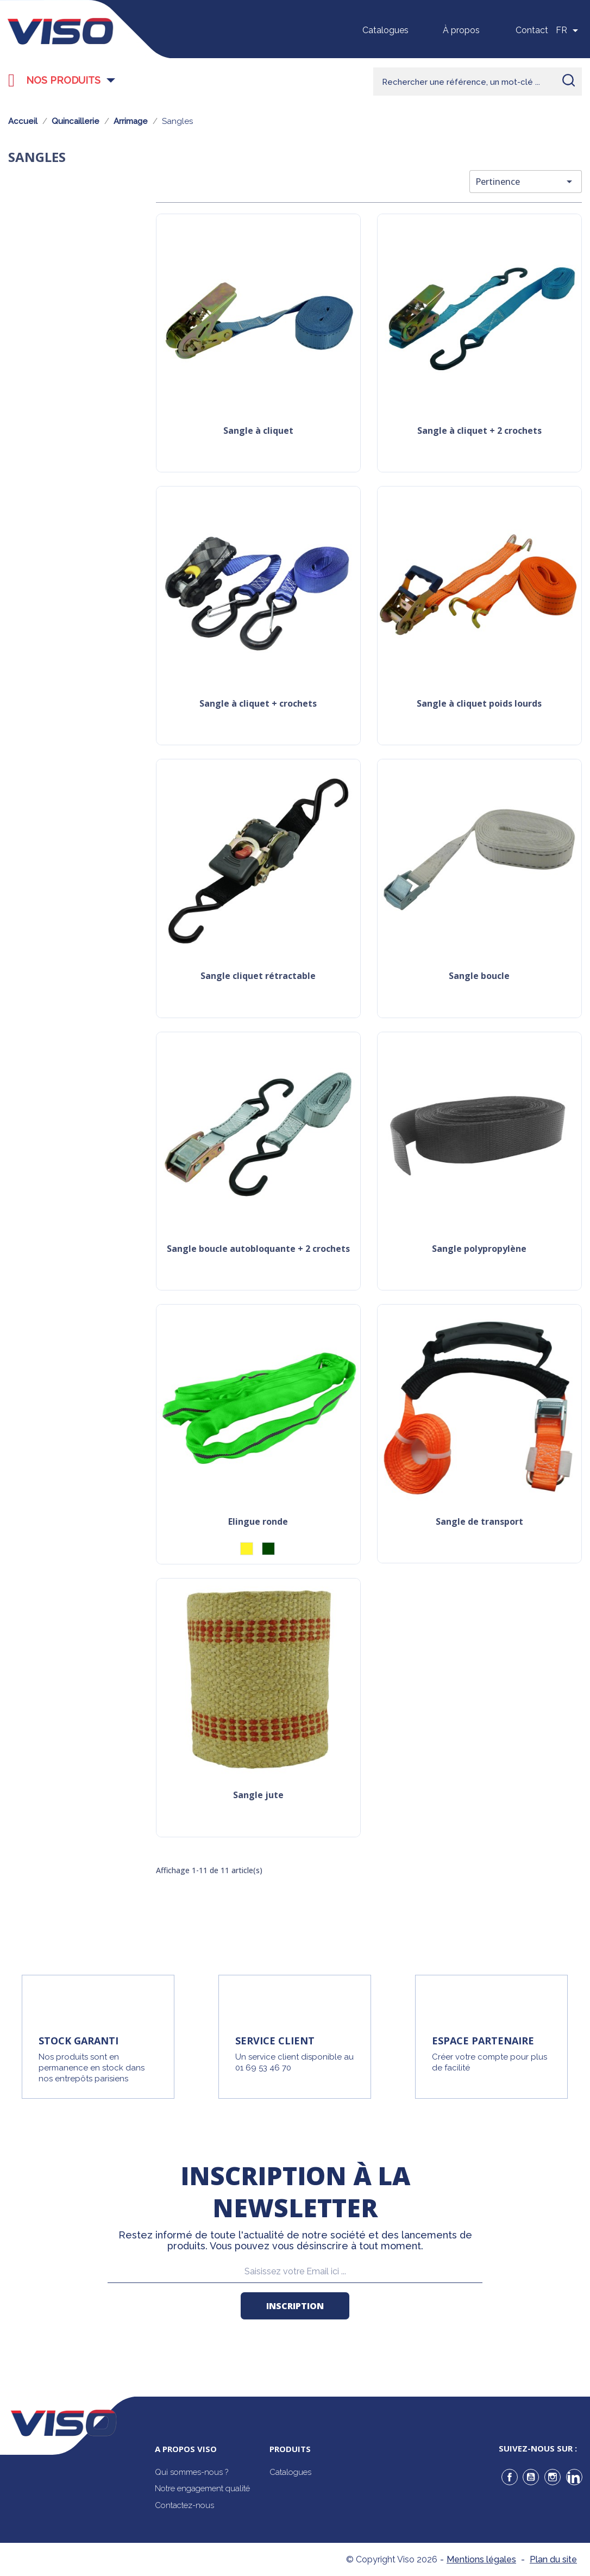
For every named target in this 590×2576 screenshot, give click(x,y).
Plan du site (553, 2559)
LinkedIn (574, 2477)
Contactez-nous (184, 2505)
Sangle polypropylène (479, 1249)
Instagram (552, 2477)
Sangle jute (258, 1796)
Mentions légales (481, 2559)
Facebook (509, 2477)
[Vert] (268, 1548)
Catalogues (385, 30)
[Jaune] (246, 1548)
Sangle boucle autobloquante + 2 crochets (258, 1249)
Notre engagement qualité (202, 2488)
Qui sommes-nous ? (191, 2472)
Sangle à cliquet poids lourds (479, 704)
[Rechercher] (477, 81)
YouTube (531, 2477)
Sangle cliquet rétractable (258, 976)
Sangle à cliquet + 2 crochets (479, 431)
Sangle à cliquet (258, 431)
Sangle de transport (479, 1522)
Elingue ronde (258, 1522)
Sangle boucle (479, 976)
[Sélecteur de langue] (569, 30)
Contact (532, 30)
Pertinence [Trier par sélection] (525, 181)
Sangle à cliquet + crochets (258, 704)
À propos (461, 30)
